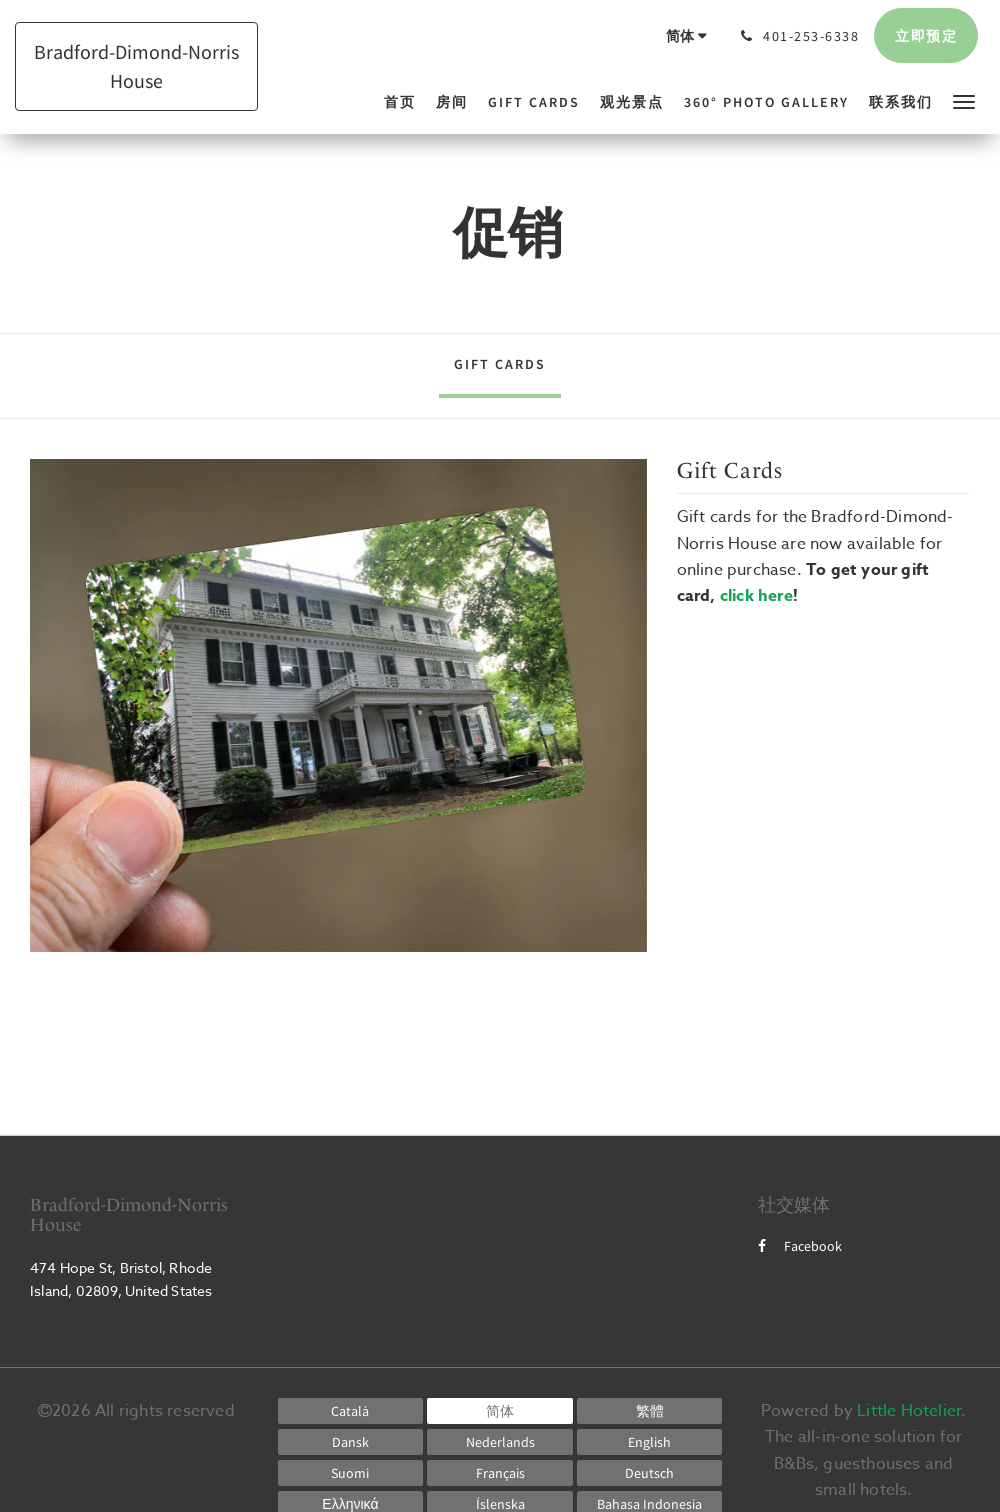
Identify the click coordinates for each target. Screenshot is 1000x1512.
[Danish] (351, 1442)
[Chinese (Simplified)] (500, 1411)
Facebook (800, 1246)
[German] (650, 1473)
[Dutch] (500, 1442)
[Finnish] (351, 1473)
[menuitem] (405, 102)
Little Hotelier (909, 1411)
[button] (964, 100)
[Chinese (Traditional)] (650, 1411)
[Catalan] (351, 1411)
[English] (650, 1442)
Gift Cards (500, 364)
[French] (500, 1473)
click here (756, 596)
